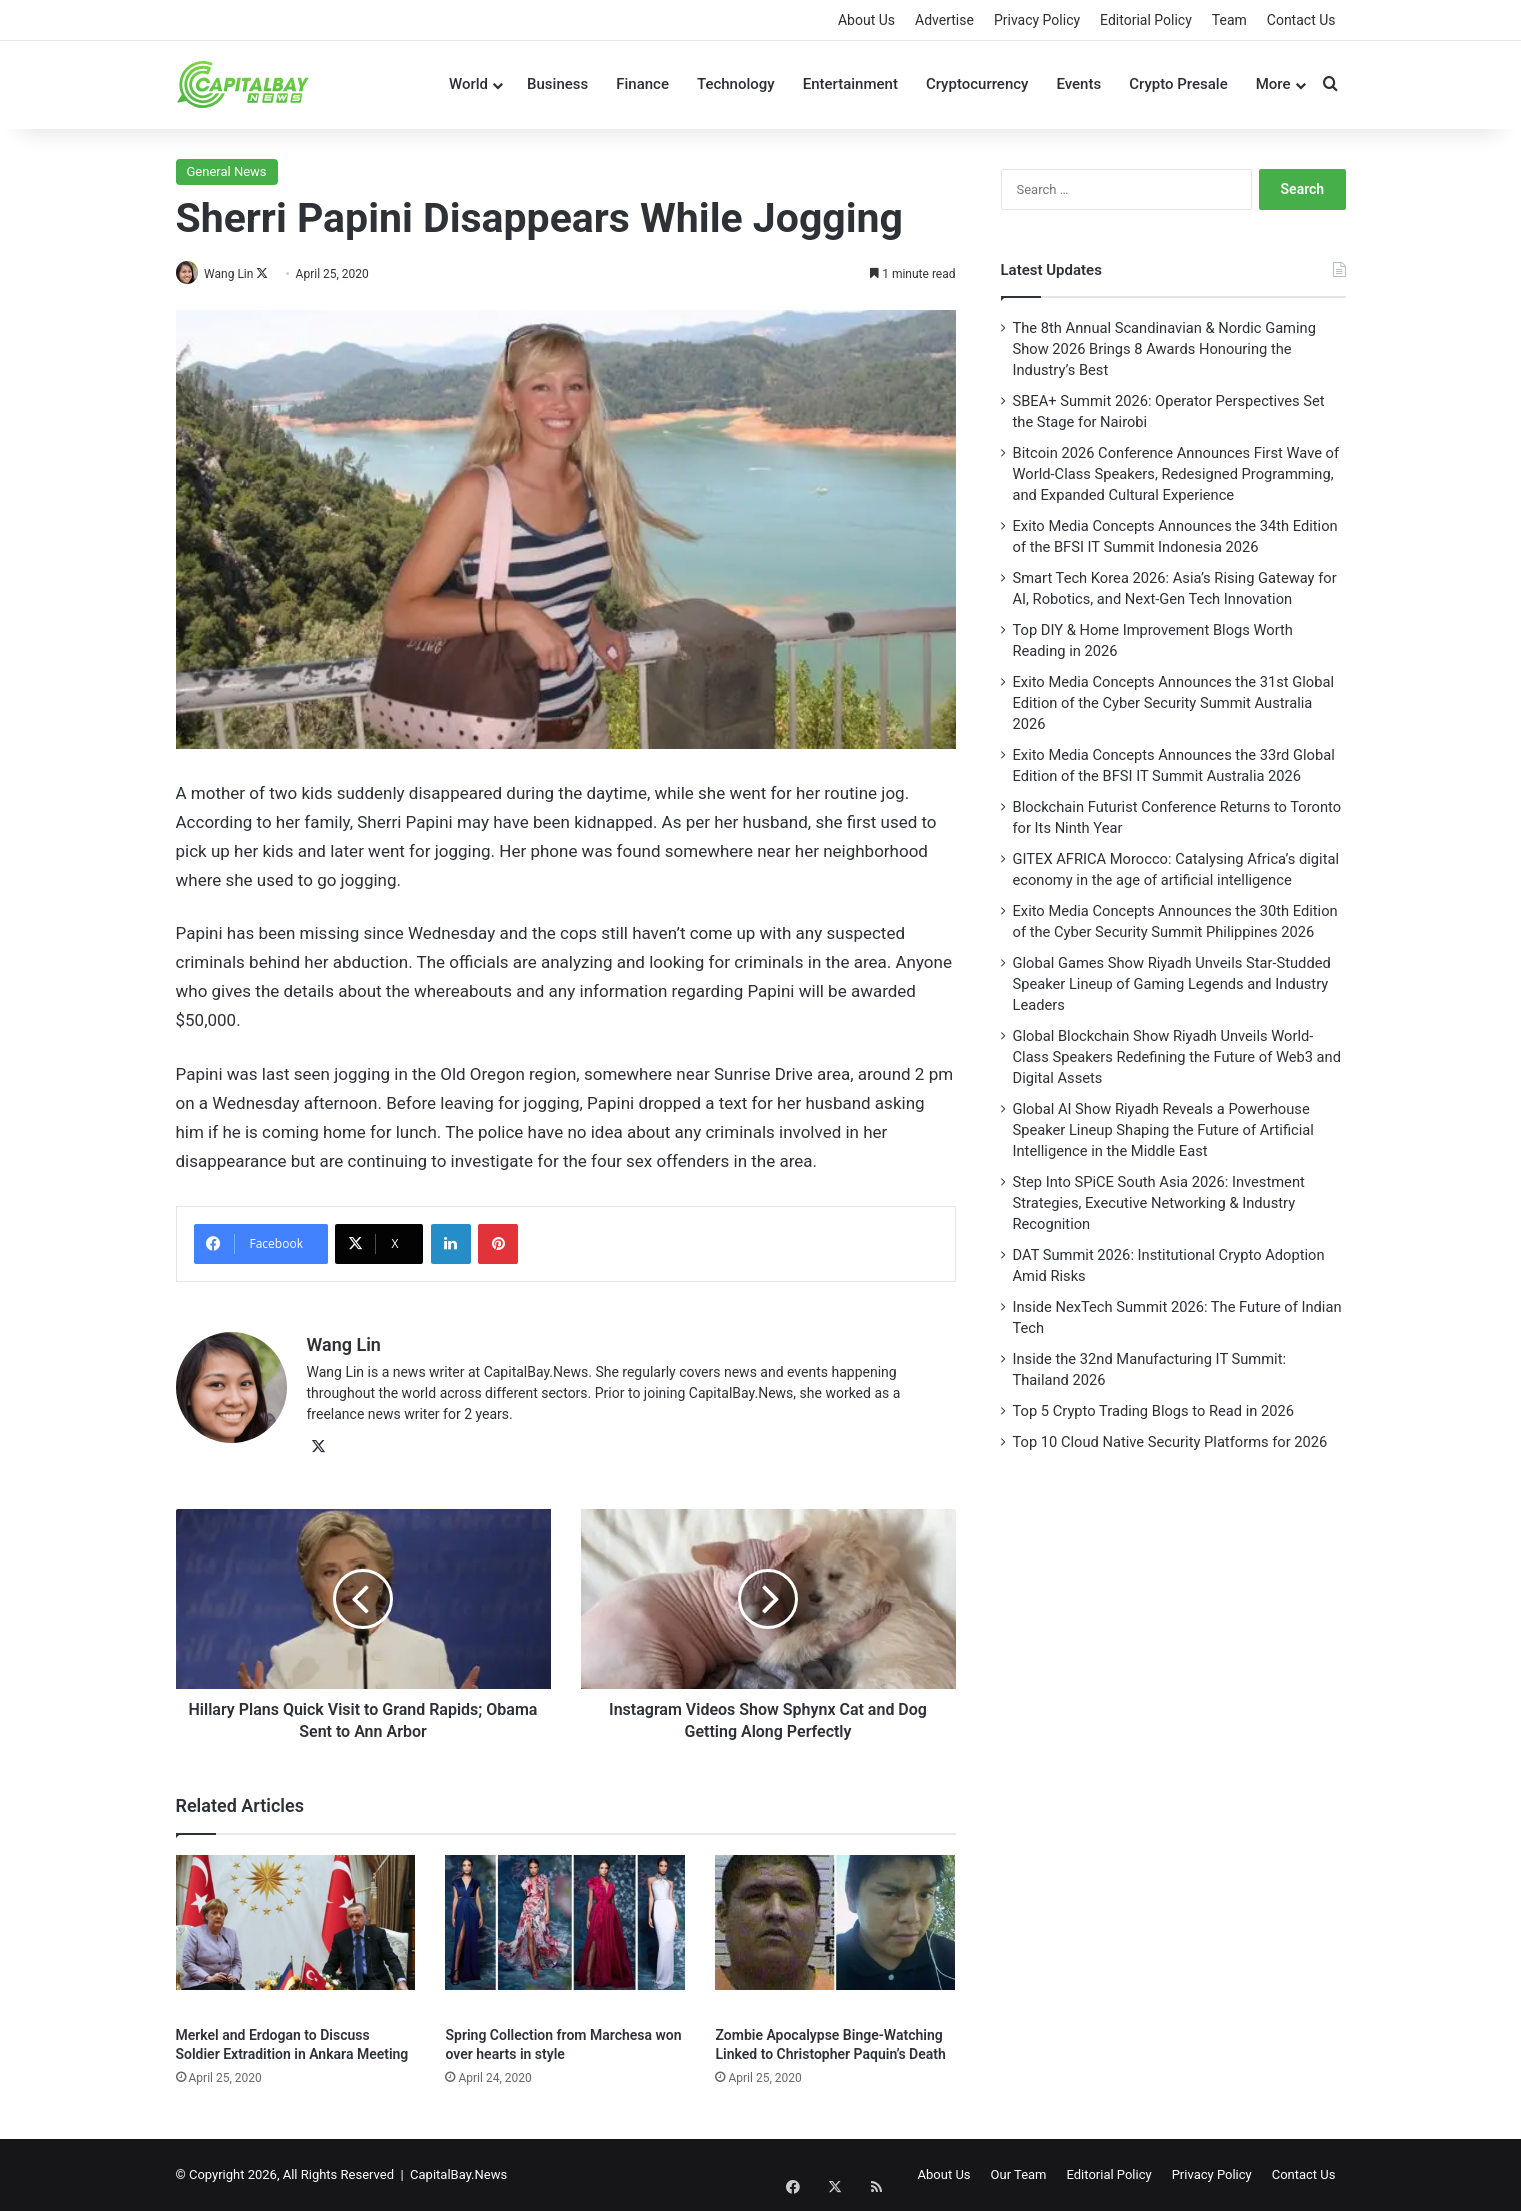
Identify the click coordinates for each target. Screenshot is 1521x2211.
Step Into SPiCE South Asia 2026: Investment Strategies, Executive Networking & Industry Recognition (1159, 1203)
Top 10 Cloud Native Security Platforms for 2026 (1170, 1442)
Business (557, 84)
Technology (736, 84)
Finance (642, 84)
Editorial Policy (1146, 20)
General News (227, 171)
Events (1078, 84)
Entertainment (850, 84)
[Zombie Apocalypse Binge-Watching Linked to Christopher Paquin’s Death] (835, 1935)
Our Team (1019, 2174)
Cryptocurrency (977, 84)
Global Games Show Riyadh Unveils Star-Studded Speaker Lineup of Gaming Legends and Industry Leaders (1172, 984)
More (1273, 84)
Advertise (944, 20)
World (468, 84)
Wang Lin (236, 274)
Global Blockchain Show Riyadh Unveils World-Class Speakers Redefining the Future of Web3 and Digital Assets (1177, 1057)
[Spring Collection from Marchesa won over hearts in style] (565, 1935)
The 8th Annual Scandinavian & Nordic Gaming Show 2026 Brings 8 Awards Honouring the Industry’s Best (1164, 349)
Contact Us (1301, 20)
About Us (866, 20)
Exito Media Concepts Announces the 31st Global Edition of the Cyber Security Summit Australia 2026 (1174, 703)
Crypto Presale (1178, 84)
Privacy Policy (1037, 20)
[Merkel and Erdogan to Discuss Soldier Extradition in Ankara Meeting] (296, 1935)
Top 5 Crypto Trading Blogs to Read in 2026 (1154, 1411)
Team (1229, 20)
